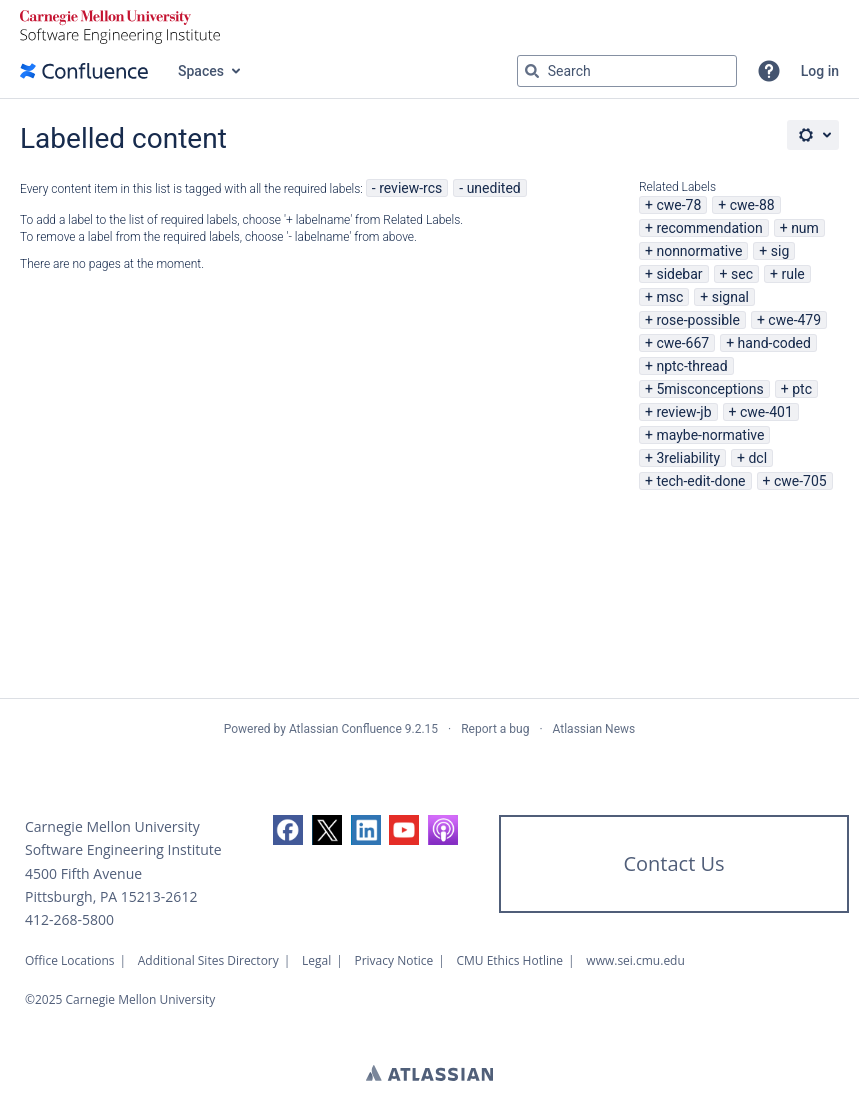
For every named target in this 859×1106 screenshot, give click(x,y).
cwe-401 (766, 412)
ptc (802, 389)
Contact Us (673, 863)
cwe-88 (752, 205)
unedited (494, 188)
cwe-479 (794, 320)
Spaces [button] (201, 71)
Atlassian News (594, 729)
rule (792, 274)
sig (780, 251)
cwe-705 (800, 481)
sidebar (679, 274)
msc (669, 297)
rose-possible (698, 320)
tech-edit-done (700, 481)
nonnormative (699, 251)
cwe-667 (682, 343)
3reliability (688, 458)
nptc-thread (691, 366)
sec (742, 274)
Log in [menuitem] (820, 71)
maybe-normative (710, 435)
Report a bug (495, 729)
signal (730, 297)
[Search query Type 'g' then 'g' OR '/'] (627, 71)
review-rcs (410, 188)
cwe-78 (678, 205)
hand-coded (774, 343)
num (805, 228)
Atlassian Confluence (345, 729)
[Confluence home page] (84, 71)
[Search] (532, 71)
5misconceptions (709, 389)
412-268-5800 (69, 919)
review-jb (683, 412)
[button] (769, 71)
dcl (757, 458)
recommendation (709, 228)
